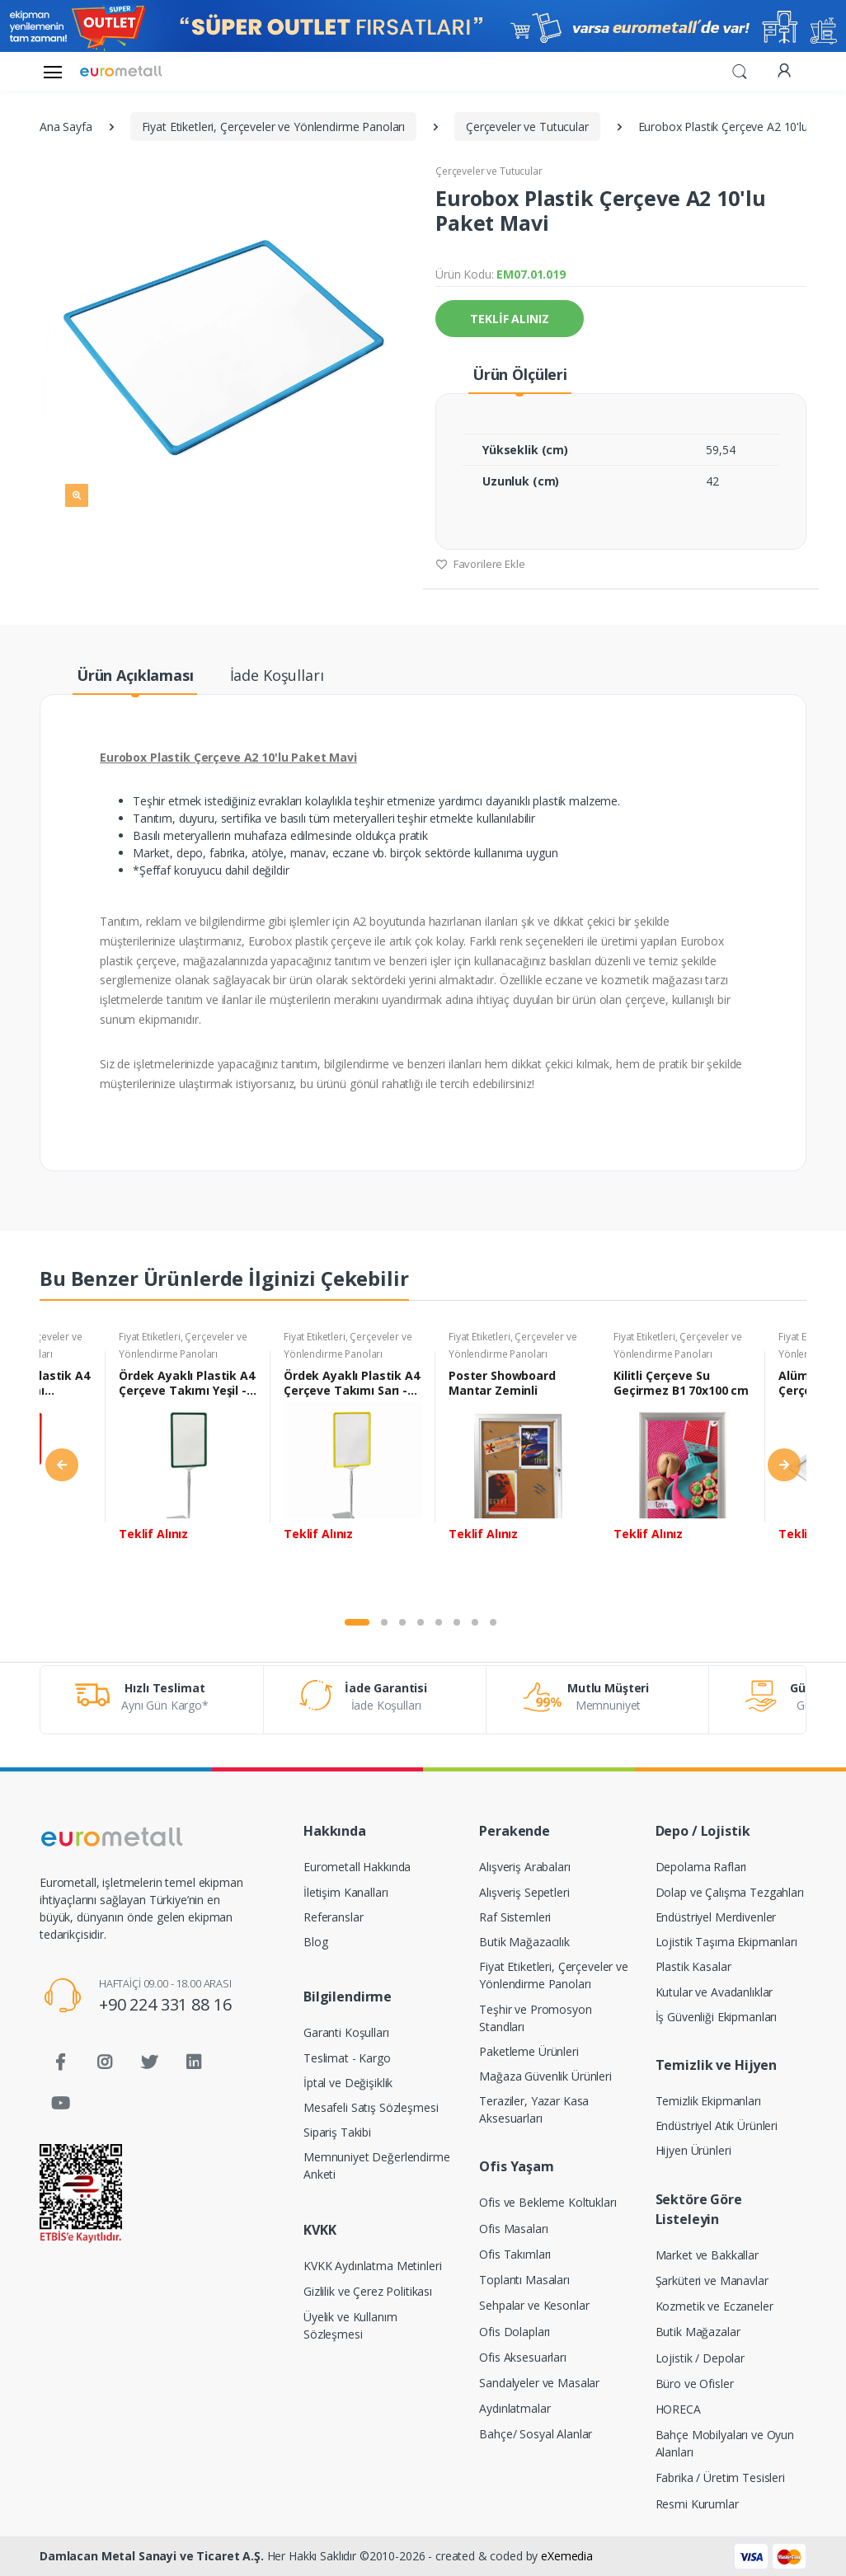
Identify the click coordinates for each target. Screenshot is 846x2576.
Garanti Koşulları (346, 2032)
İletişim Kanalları (345, 1892)
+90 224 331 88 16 (165, 2004)
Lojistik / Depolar (700, 2358)
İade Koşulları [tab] (277, 675)
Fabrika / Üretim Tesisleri (720, 2477)
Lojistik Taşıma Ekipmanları (726, 1942)
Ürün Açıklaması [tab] (135, 675)
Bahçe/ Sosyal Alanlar (535, 2434)
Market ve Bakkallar (707, 2255)
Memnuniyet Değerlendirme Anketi (376, 2165)
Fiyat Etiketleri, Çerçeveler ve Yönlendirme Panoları (553, 1975)
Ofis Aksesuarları (522, 2357)
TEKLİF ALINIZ (509, 318)
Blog (315, 1942)
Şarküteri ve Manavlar (712, 2280)
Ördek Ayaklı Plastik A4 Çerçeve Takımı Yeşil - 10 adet (187, 1383)
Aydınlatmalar (514, 2408)
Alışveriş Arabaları (524, 1867)
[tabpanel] (188, 1466)
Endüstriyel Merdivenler (716, 1917)
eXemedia (567, 2556)
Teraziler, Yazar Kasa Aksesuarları (534, 2109)
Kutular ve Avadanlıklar (714, 1992)
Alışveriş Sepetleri (524, 1892)
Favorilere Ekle (480, 563)
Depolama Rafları (701, 1867)
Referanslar (333, 1917)
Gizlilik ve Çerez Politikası (367, 2291)
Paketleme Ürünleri (528, 2051)
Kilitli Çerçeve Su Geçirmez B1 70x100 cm (681, 1383)
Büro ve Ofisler (695, 2383)
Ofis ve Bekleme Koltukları (547, 2202)
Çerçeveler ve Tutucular (489, 171)
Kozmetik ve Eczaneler (714, 2306)
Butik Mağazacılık (524, 1942)
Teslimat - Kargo (347, 2058)
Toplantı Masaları (524, 2279)
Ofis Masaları (513, 2228)
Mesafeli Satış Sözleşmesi (370, 2107)
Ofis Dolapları (514, 2331)
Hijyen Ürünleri (693, 2150)
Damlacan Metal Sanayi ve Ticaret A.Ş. (152, 2556)
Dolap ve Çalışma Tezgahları (730, 1892)
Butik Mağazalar (698, 2331)
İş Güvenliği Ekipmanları (717, 2017)
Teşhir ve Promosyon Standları (535, 2017)
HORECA (678, 2409)
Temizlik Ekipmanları (708, 2101)
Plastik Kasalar (693, 1966)
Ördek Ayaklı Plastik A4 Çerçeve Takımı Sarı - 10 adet (352, 1383)
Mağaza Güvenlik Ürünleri (545, 2076)
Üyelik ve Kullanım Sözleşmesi (350, 2325)
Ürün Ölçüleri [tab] (519, 374)
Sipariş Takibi (337, 2132)
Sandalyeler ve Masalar (539, 2383)
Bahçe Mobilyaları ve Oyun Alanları (725, 2443)
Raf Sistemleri (515, 1917)
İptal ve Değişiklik (347, 2082)
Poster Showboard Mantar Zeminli (502, 1383)
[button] (740, 70)
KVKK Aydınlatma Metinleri (372, 2265)
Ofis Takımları (515, 2254)
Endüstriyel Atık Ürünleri (717, 2125)
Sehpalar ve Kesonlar (534, 2305)
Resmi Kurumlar (697, 2504)
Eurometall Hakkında (357, 1867)
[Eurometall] (121, 71)
